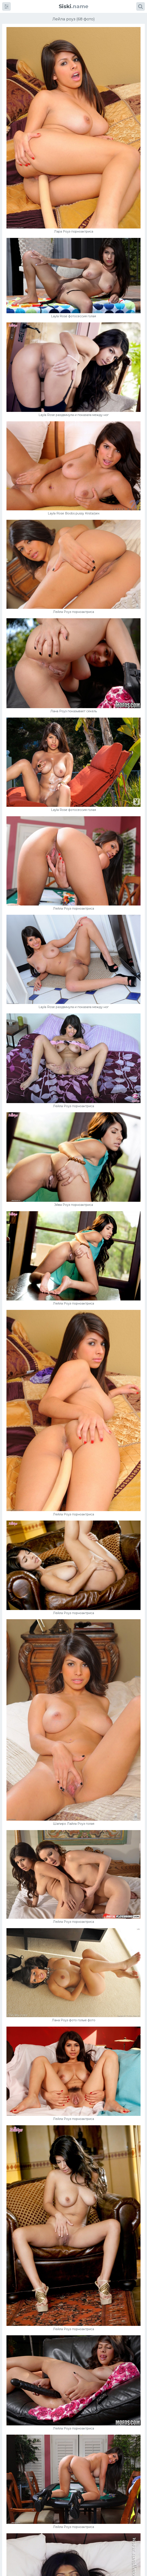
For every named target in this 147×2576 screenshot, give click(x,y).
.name (73, 6)
